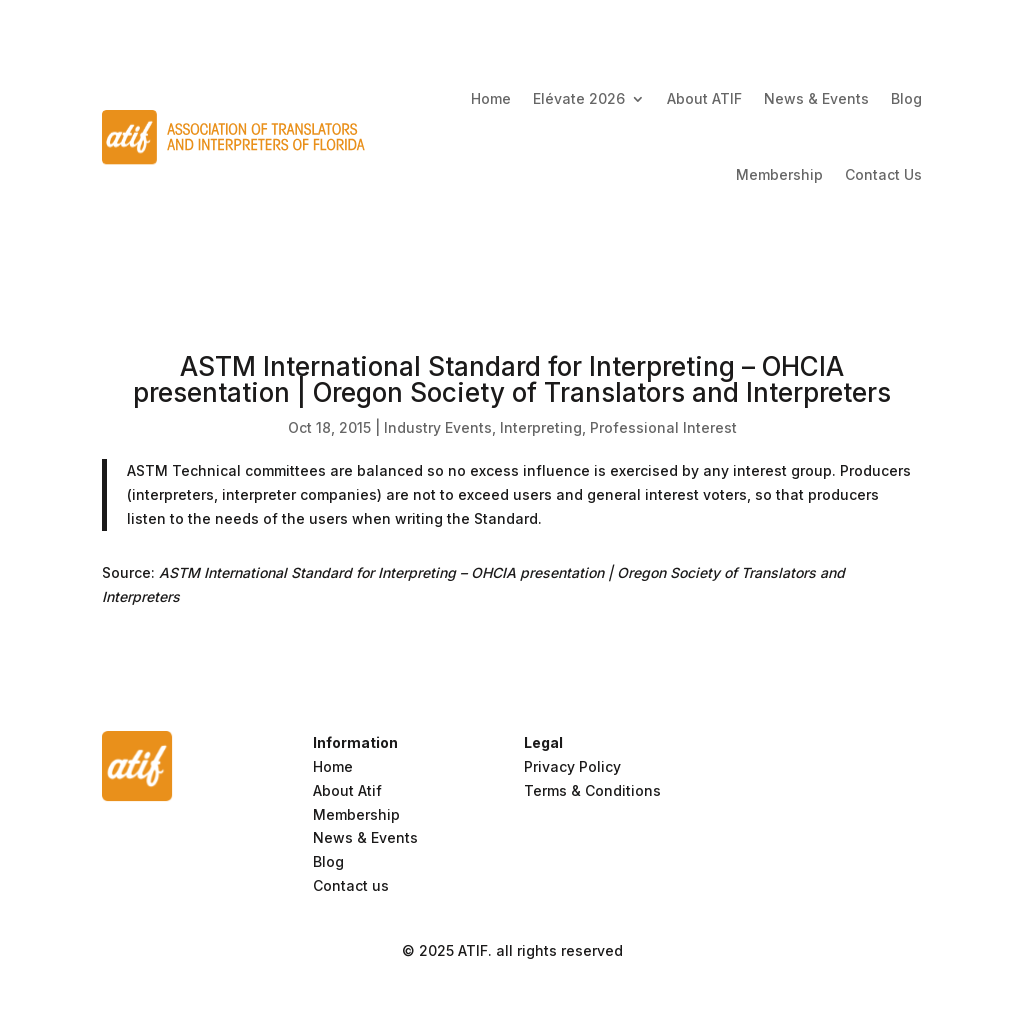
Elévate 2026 (579, 98)
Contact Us (883, 174)
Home (491, 98)
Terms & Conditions (592, 790)
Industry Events (438, 427)
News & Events (816, 98)
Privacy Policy (572, 766)
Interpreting (541, 427)
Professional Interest (663, 427)
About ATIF (704, 98)
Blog (906, 98)
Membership (779, 174)
